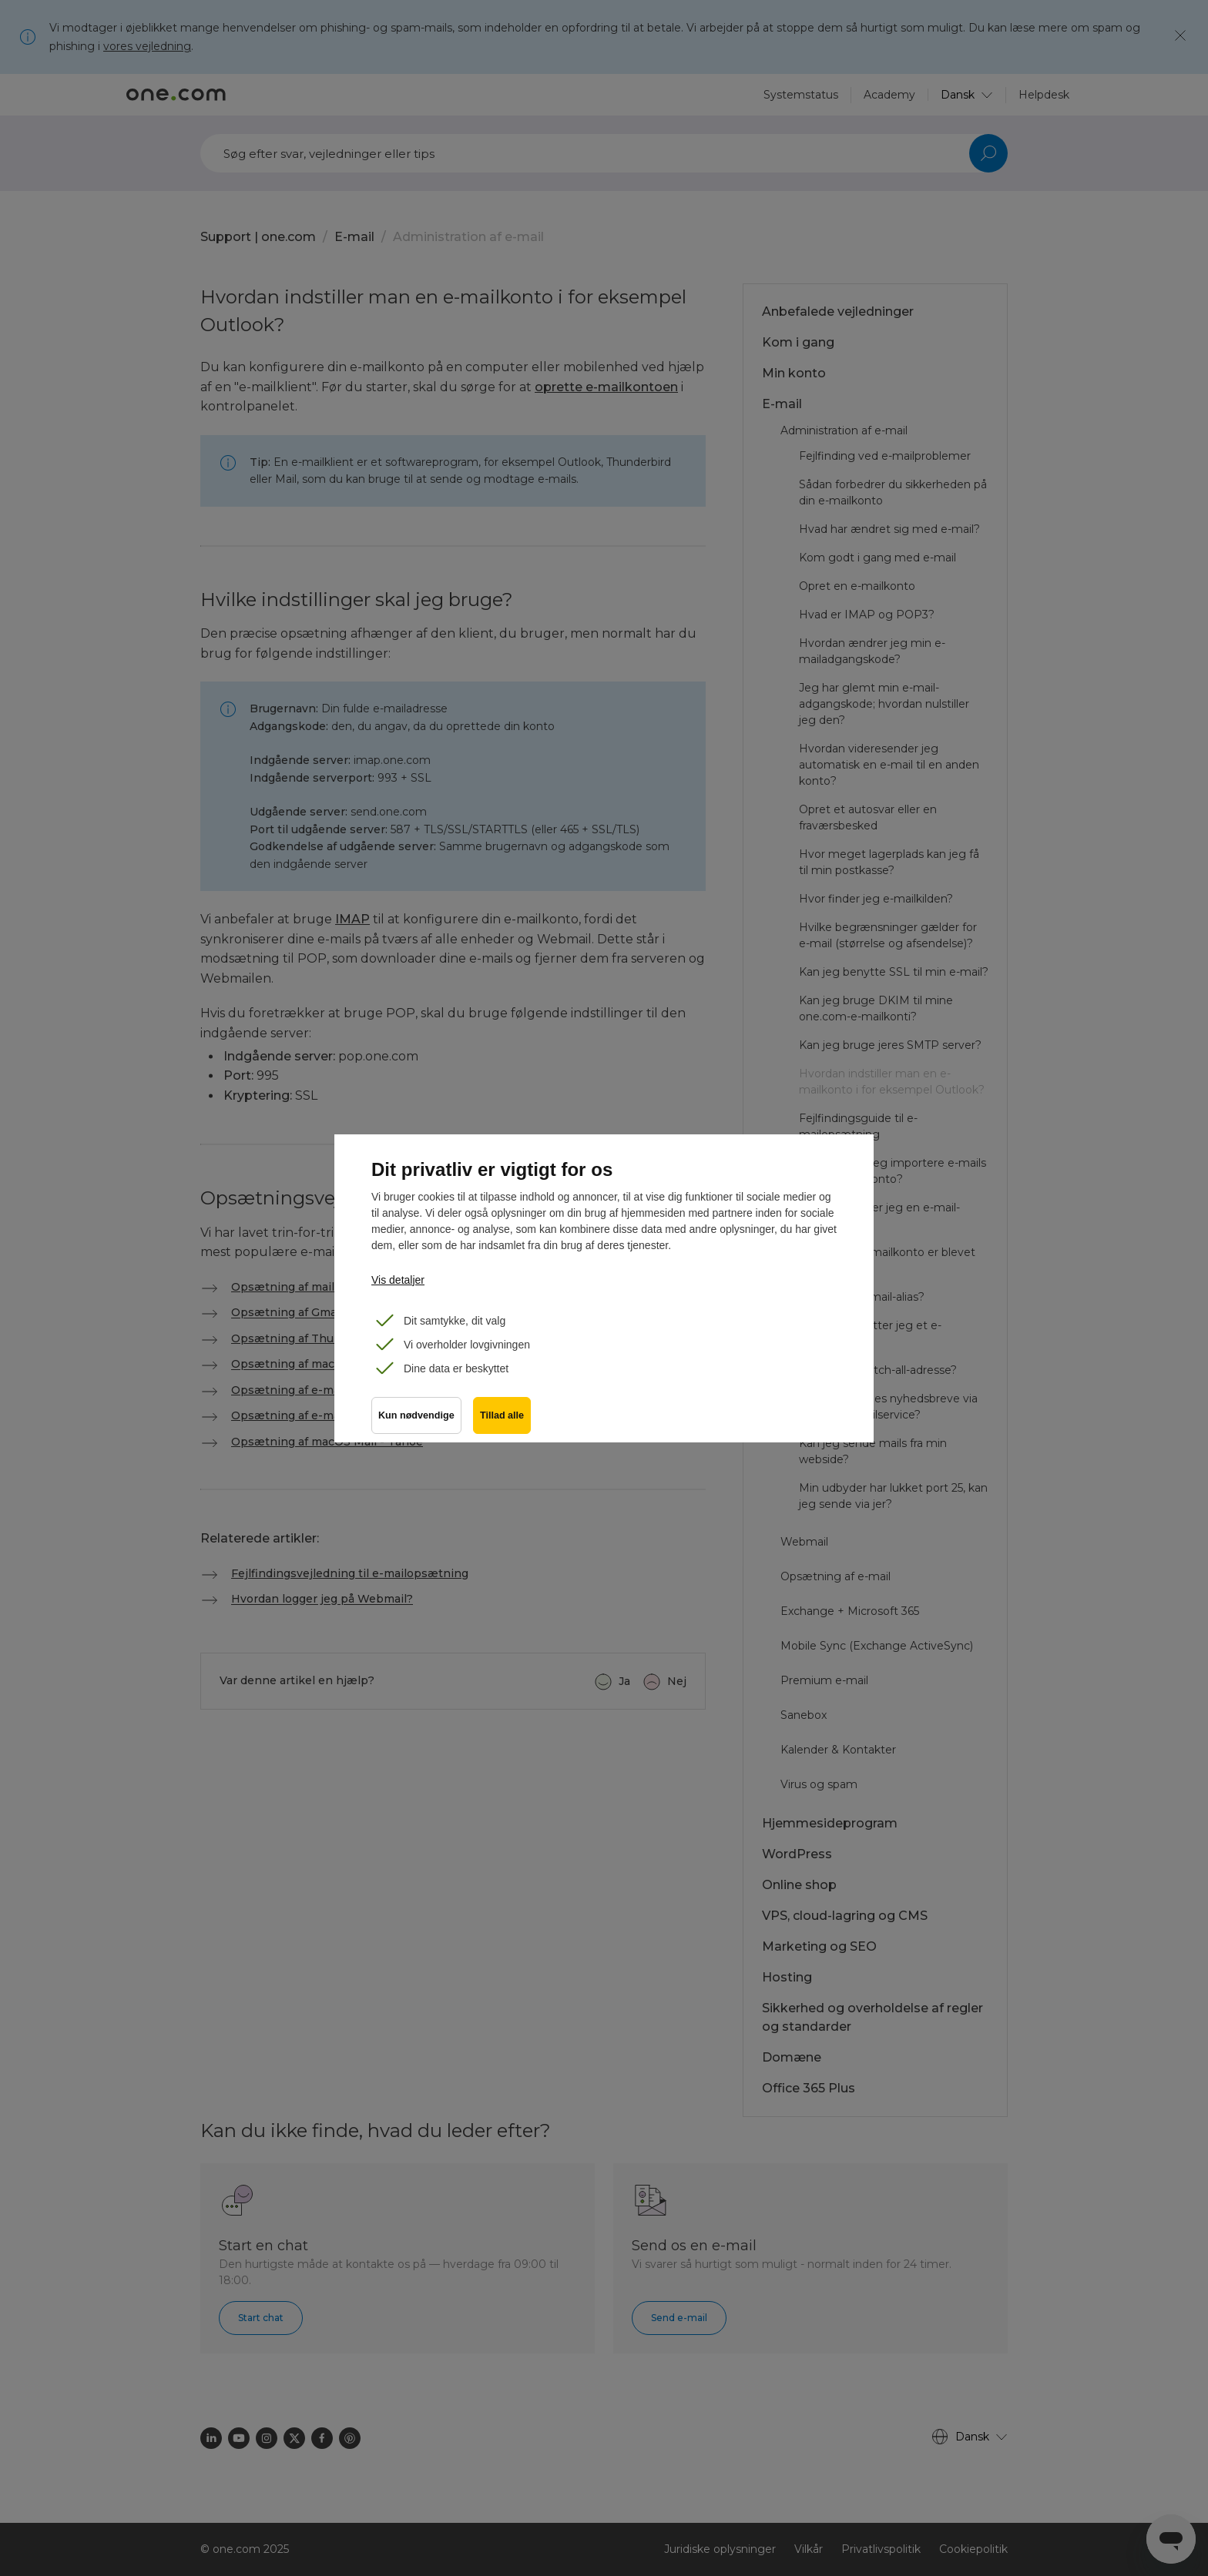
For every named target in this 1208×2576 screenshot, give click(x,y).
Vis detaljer (397, 1280)
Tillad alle (503, 1416)
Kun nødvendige (416, 1416)
